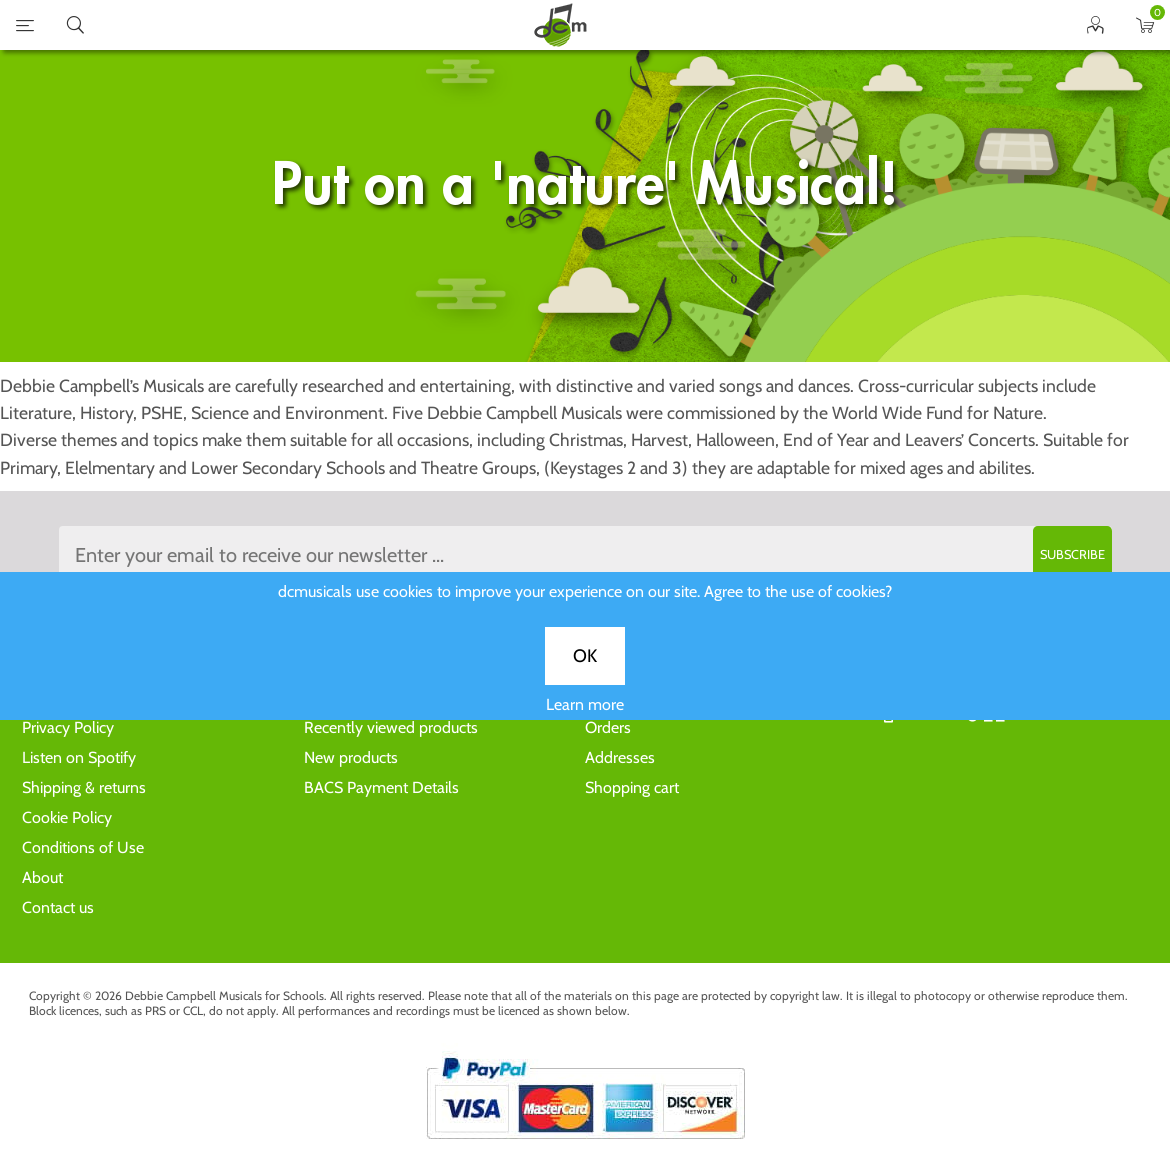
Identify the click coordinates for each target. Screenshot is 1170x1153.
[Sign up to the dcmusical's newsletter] (585, 555)
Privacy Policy (68, 727)
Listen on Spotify (79, 757)
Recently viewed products (391, 727)
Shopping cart (632, 787)
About (42, 877)
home (560, 25)
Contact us (58, 907)
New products (351, 757)
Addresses (620, 757)
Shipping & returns (84, 787)
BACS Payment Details (381, 787)
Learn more (585, 718)
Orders (608, 727)
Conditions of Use (83, 847)
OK (585, 670)
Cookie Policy (67, 817)
